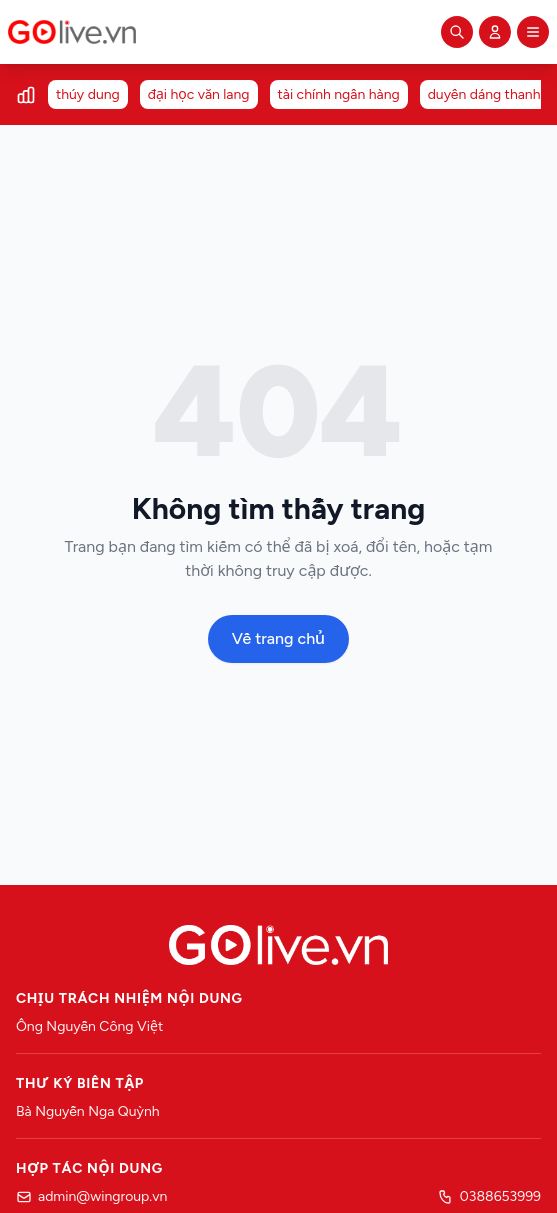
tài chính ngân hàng (339, 94)
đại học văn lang (199, 94)
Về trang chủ (278, 638)
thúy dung (88, 94)
